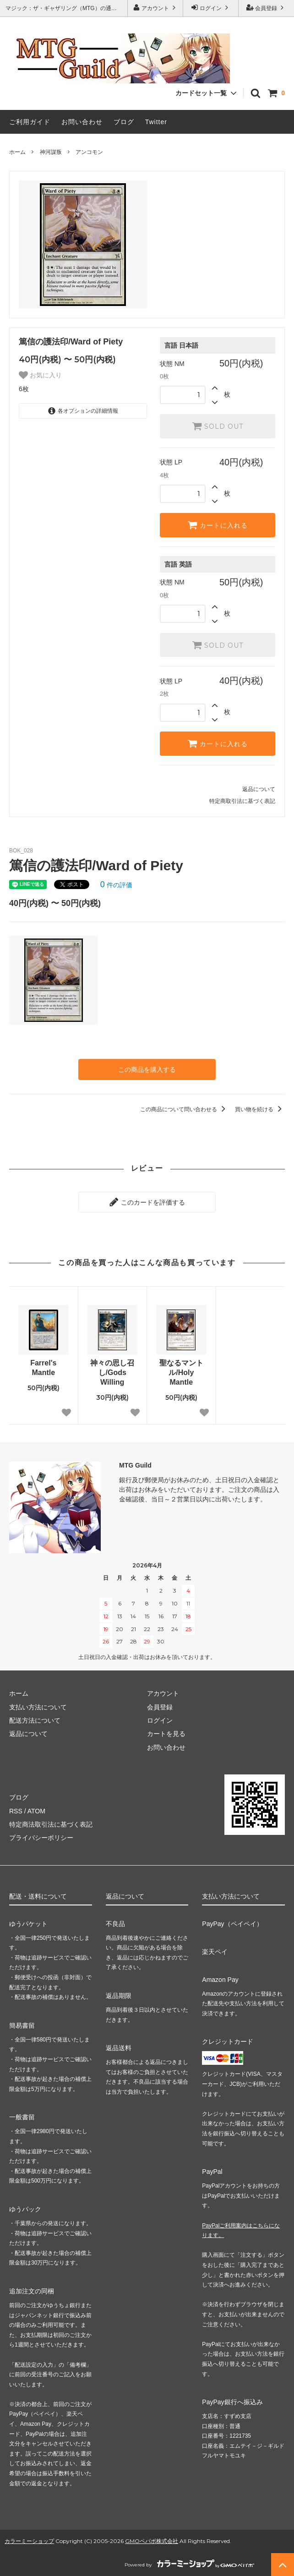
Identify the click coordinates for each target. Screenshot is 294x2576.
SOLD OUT (217, 426)
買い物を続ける (260, 1109)
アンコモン (89, 152)
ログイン (211, 7)
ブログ (124, 122)
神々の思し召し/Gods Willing (112, 1372)
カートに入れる (217, 525)
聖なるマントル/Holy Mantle (181, 1372)
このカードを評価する (147, 1202)
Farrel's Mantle (43, 1367)
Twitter (156, 122)
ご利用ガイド (29, 122)
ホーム (17, 152)
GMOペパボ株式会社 (151, 2541)
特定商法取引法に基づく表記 (51, 1824)
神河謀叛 (51, 152)
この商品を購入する (147, 1069)
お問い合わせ (82, 122)
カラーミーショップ (29, 2541)
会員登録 (266, 7)
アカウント (155, 7)
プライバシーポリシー (41, 1837)
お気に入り (40, 375)
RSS (15, 1811)
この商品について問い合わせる (184, 1109)
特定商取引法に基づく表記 (242, 801)
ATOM (36, 1811)
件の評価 (116, 885)
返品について (258, 789)
